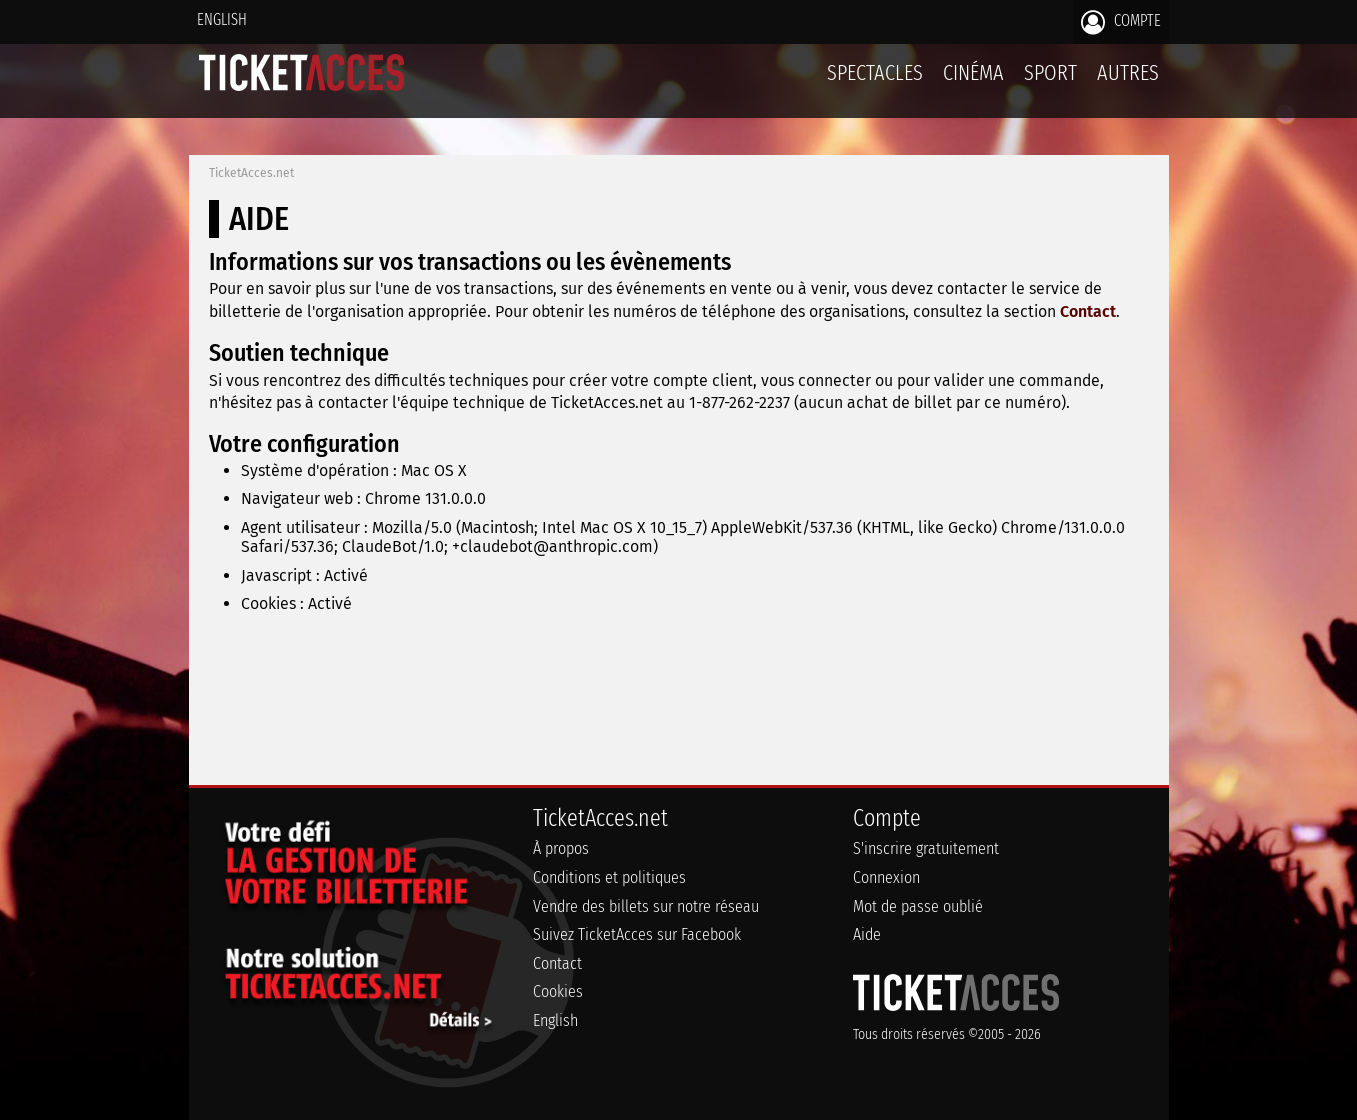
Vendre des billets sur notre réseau (646, 906)
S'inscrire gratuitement (926, 848)
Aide (867, 934)
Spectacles (875, 72)
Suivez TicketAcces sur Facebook (637, 934)
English (222, 19)
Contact (1088, 311)
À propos (561, 848)
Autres (1128, 72)
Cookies (558, 991)
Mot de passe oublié (918, 906)
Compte (1121, 22)
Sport (1050, 72)
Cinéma (973, 72)
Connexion (886, 877)
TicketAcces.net (251, 173)
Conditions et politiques (609, 877)
